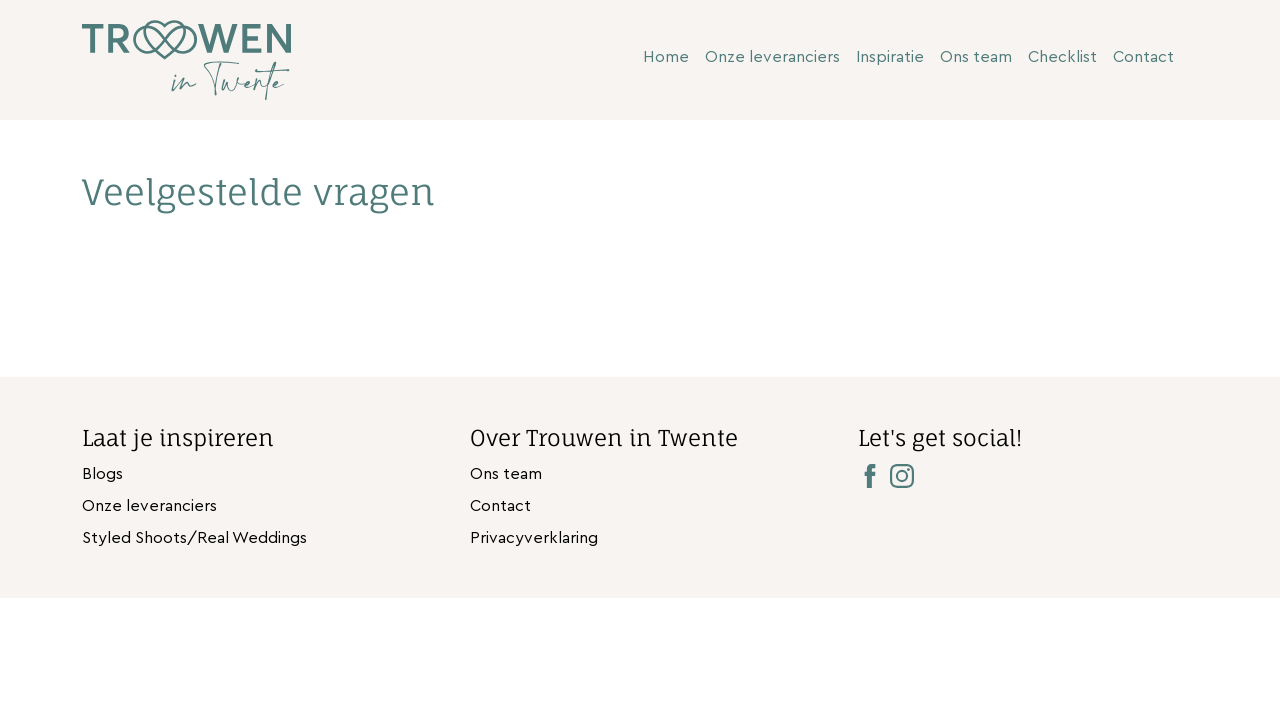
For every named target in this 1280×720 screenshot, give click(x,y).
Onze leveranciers (772, 57)
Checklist (1062, 57)
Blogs (102, 474)
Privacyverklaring (534, 538)
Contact (1143, 57)
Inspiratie (890, 57)
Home (666, 57)
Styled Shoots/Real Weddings (194, 538)
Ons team (976, 57)
